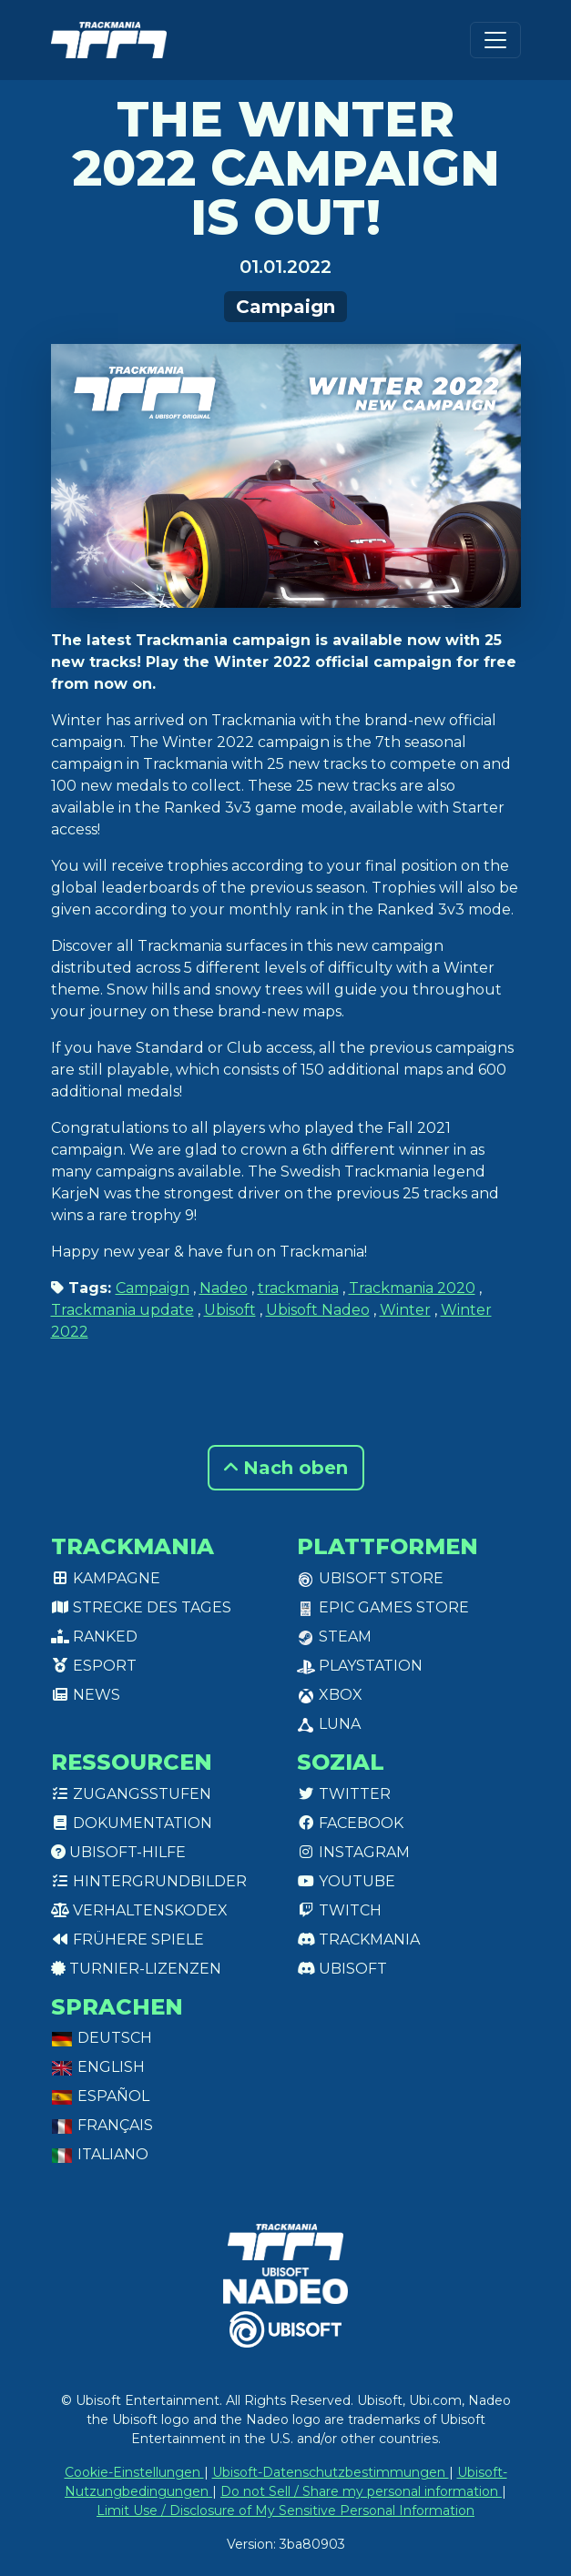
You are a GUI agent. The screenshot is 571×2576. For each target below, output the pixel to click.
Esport (94, 1665)
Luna (329, 1723)
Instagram (353, 1852)
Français (102, 2125)
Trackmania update (122, 1309)
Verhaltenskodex (139, 1910)
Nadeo (223, 1288)
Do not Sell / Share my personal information (361, 2491)
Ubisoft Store (370, 1578)
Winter (405, 1309)
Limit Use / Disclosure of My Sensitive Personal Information (285, 2510)
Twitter (344, 1794)
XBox (329, 1694)
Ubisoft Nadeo (318, 1309)
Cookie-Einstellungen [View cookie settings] (134, 2472)
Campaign (285, 307)
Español (100, 2096)
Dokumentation (131, 1823)
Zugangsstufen (131, 1794)
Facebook (350, 1823)
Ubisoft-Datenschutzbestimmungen (330, 2472)
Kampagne (105, 1578)
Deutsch (101, 2037)
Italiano (99, 2154)
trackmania (298, 1288)
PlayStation (360, 1665)
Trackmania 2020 (412, 1288)
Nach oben (286, 1468)
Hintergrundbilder (149, 1881)
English (98, 2067)
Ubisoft (230, 1309)
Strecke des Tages (141, 1607)
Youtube (346, 1881)
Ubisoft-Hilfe (118, 1852)
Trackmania (358, 1939)
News (85, 1694)
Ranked (94, 1636)
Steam (334, 1636)
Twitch (339, 1910)
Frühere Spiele (127, 1939)
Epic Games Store (383, 1607)
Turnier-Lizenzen (136, 1968)
